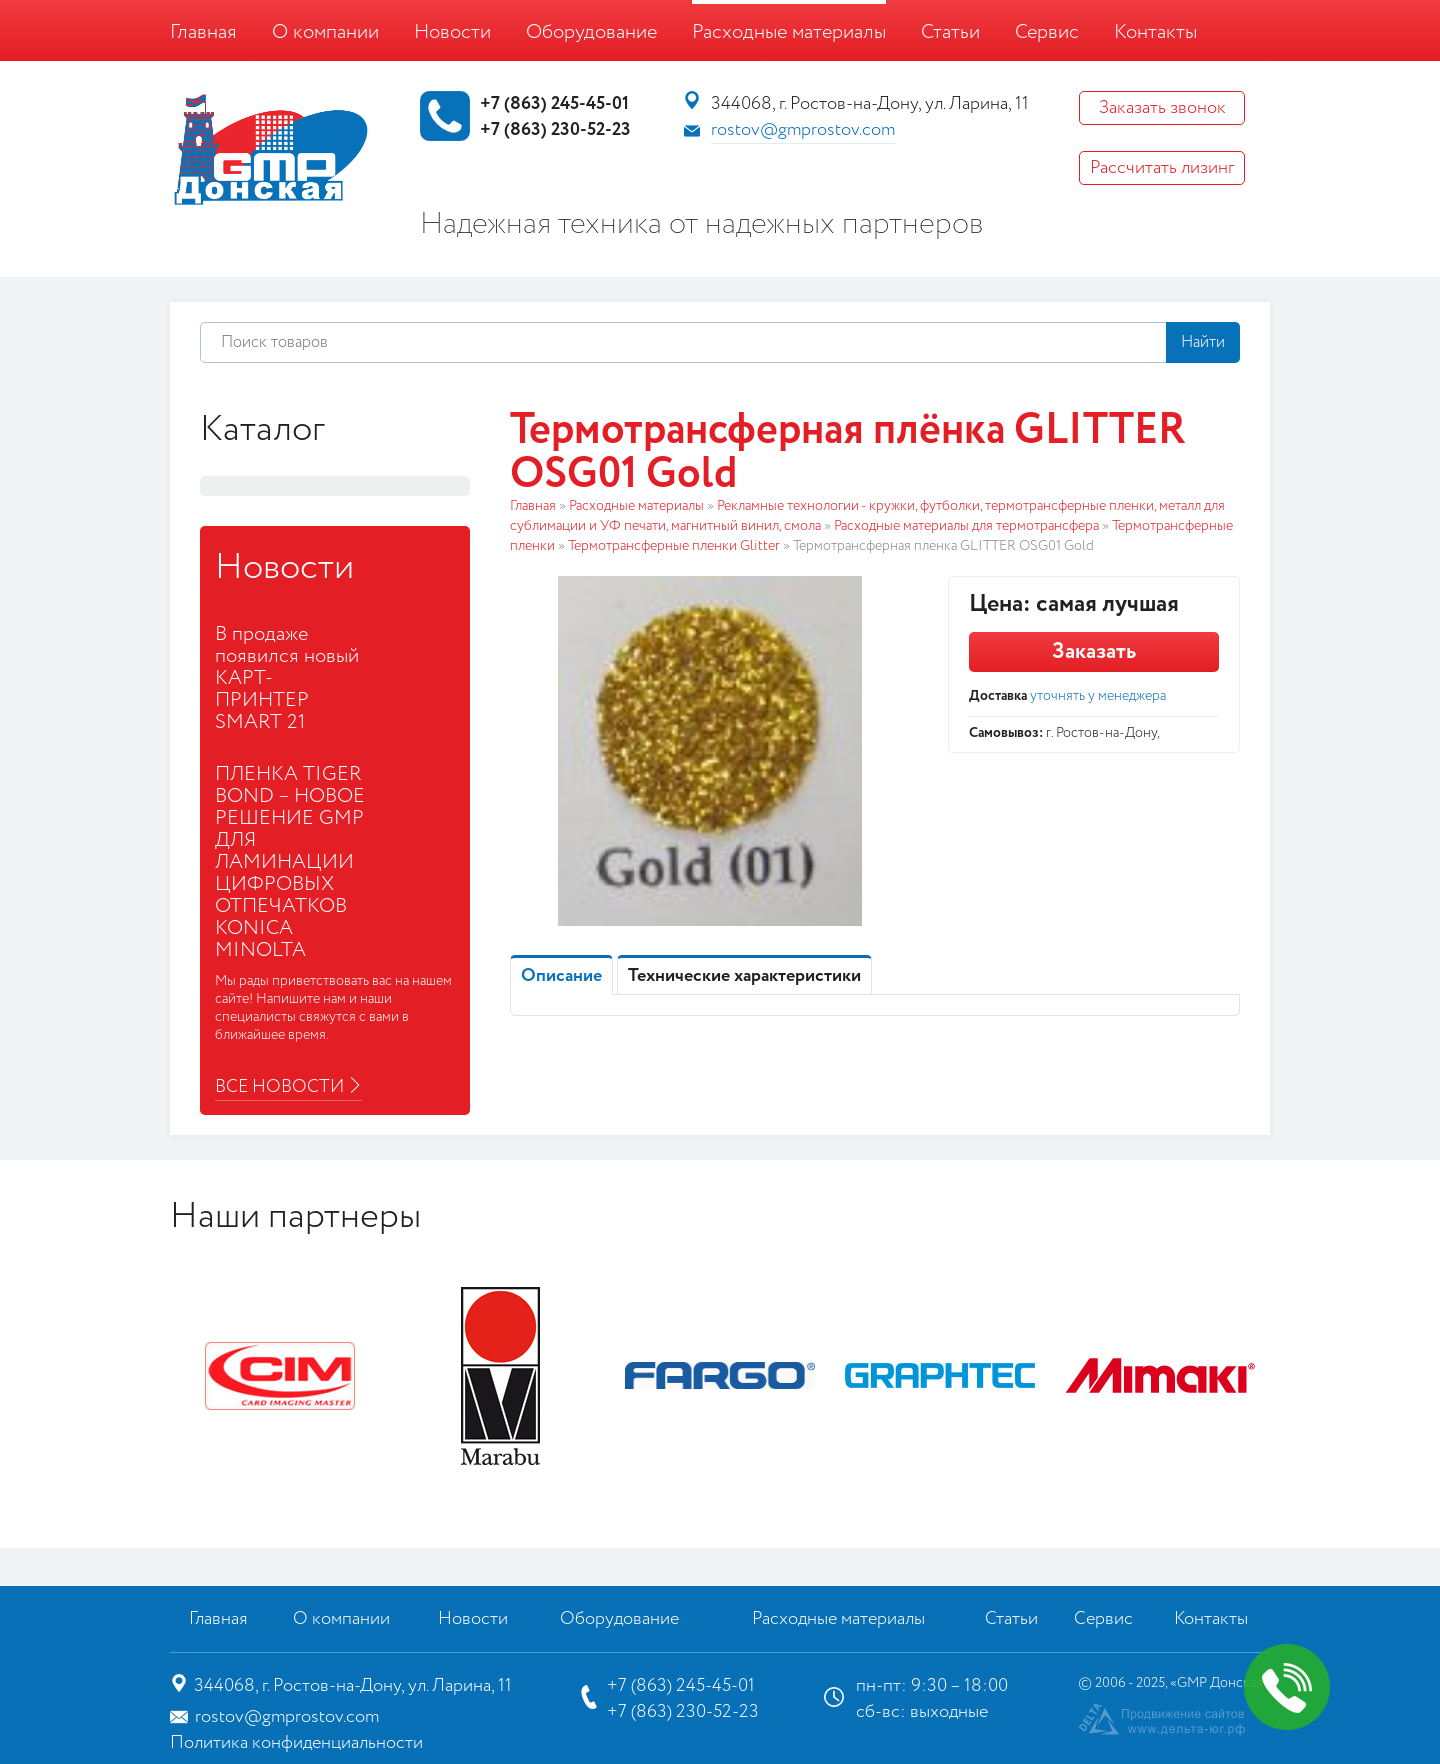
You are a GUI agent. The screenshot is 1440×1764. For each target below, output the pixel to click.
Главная (203, 32)
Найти (1203, 342)
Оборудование (591, 32)
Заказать (1094, 652)
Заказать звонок (1162, 108)
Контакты (1155, 32)
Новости (452, 32)
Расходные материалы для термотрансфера (966, 526)
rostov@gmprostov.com (803, 130)
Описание (561, 976)
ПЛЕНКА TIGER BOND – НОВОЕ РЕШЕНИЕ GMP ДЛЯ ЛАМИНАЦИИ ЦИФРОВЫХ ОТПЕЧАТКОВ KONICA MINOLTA (290, 862)
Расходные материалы (789, 32)
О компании (325, 32)
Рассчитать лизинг (1162, 168)
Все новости (279, 1087)
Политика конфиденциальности (296, 1743)
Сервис (1047, 32)
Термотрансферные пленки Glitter (674, 546)
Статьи (950, 32)
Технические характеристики (744, 976)
